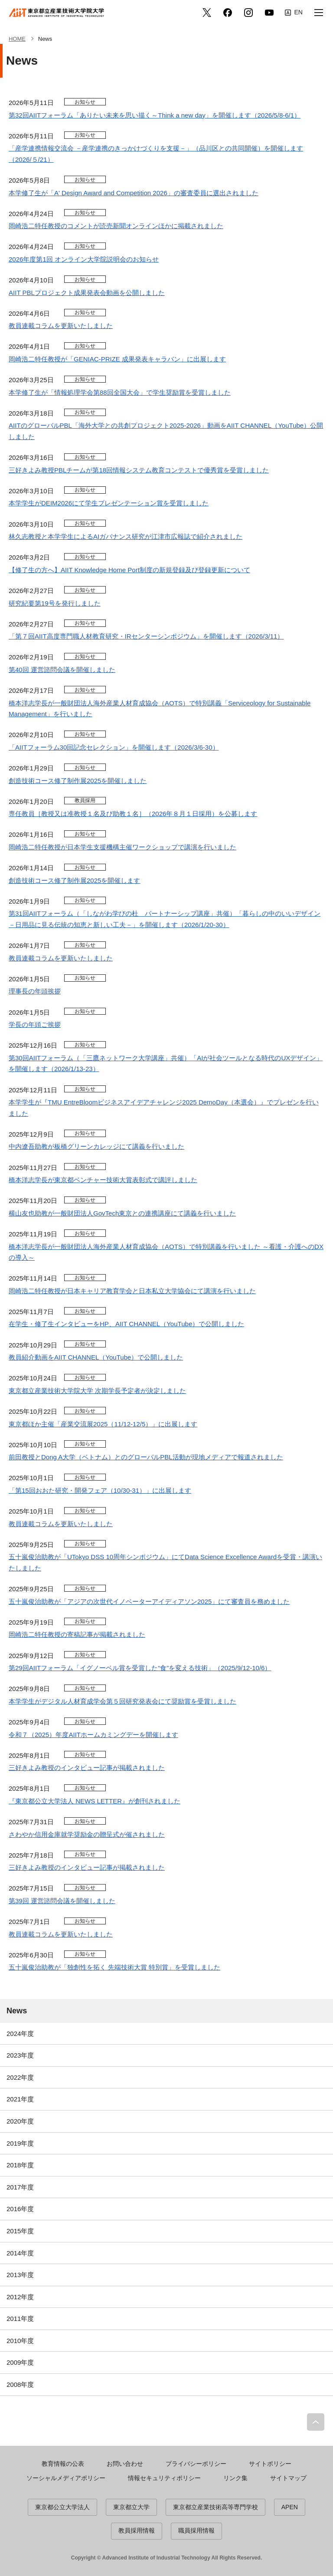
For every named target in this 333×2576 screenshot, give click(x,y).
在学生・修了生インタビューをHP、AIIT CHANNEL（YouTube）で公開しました (126, 1323)
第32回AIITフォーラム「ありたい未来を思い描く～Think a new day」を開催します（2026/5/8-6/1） (154, 115)
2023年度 (20, 2055)
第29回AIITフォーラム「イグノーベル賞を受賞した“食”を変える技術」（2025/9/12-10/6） (140, 1667)
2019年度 (20, 2143)
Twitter (207, 12)
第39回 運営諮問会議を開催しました (62, 1900)
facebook (227, 12)
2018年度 (20, 2165)
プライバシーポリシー (196, 2463)
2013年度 (20, 2274)
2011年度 (20, 2318)
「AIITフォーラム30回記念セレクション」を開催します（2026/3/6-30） (114, 747)
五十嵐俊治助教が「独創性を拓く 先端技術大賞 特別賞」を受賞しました (114, 1967)
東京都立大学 (131, 2507)
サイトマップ (288, 2477)
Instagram (248, 12)
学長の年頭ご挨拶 (35, 1024)
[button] (318, 12)
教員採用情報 (136, 2530)
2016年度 (20, 2208)
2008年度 (20, 2384)
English (294, 12)
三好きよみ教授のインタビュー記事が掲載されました (87, 1767)
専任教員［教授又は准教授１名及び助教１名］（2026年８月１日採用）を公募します (133, 813)
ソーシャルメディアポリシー (65, 2477)
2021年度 (20, 2099)
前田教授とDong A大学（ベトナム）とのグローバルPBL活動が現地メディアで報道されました (146, 1457)
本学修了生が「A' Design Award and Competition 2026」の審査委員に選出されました (133, 193)
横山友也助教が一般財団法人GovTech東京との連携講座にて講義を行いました (122, 1213)
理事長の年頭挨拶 (35, 991)
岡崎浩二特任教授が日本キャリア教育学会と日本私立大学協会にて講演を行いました (132, 1291)
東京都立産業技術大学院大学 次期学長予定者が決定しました (97, 1390)
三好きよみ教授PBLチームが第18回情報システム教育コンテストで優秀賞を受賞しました (139, 470)
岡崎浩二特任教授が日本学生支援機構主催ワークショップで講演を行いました (122, 847)
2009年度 (20, 2362)
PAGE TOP (315, 2422)
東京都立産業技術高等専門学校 (215, 2507)
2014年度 (20, 2253)
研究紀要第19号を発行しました (55, 603)
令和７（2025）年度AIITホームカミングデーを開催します (93, 1734)
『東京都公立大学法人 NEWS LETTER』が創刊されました (94, 1801)
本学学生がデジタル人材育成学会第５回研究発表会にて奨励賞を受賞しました (122, 1701)
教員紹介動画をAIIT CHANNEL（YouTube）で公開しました (96, 1357)
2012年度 (20, 2297)
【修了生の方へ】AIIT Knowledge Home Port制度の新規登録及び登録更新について (129, 570)
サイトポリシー (270, 2463)
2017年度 (20, 2187)
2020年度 (20, 2121)
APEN (289, 2507)
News (17, 2010)
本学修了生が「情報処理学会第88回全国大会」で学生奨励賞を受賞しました (120, 392)
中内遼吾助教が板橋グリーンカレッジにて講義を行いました (96, 1146)
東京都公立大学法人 (62, 2507)
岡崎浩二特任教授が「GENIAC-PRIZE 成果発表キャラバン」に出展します (117, 359)
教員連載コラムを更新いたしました (61, 325)
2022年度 (20, 2077)
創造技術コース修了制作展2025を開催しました (78, 780)
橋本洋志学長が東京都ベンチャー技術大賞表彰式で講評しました (103, 1179)
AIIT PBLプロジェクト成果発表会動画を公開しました (87, 292)
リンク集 (235, 2477)
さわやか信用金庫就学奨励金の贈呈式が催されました (87, 1834)
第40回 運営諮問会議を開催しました (62, 669)
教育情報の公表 (63, 2463)
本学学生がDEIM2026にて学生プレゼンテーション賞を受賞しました (109, 503)
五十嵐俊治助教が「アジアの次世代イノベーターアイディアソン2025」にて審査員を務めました (149, 1601)
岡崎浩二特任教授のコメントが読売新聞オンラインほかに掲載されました (116, 225)
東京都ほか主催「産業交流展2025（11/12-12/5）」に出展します (103, 1424)
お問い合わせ (125, 2463)
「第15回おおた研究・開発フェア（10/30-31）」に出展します (100, 1490)
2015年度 (20, 2231)
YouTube (269, 12)
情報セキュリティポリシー (164, 2477)
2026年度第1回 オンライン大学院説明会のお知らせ (84, 259)
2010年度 (20, 2340)
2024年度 (20, 2033)
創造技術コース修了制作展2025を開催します (74, 880)
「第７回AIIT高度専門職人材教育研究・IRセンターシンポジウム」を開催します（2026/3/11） (146, 636)
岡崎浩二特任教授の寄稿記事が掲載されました (77, 1634)
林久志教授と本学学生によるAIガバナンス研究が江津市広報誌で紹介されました (125, 536)
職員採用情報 (196, 2530)
